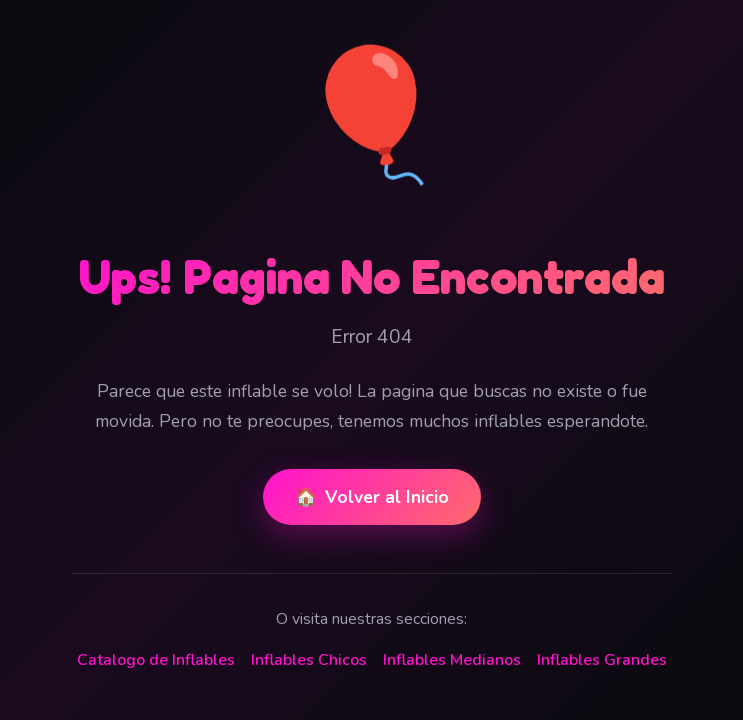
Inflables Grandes (602, 660)
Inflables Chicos (309, 660)
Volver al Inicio (372, 497)
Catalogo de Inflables (156, 660)
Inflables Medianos (452, 660)
